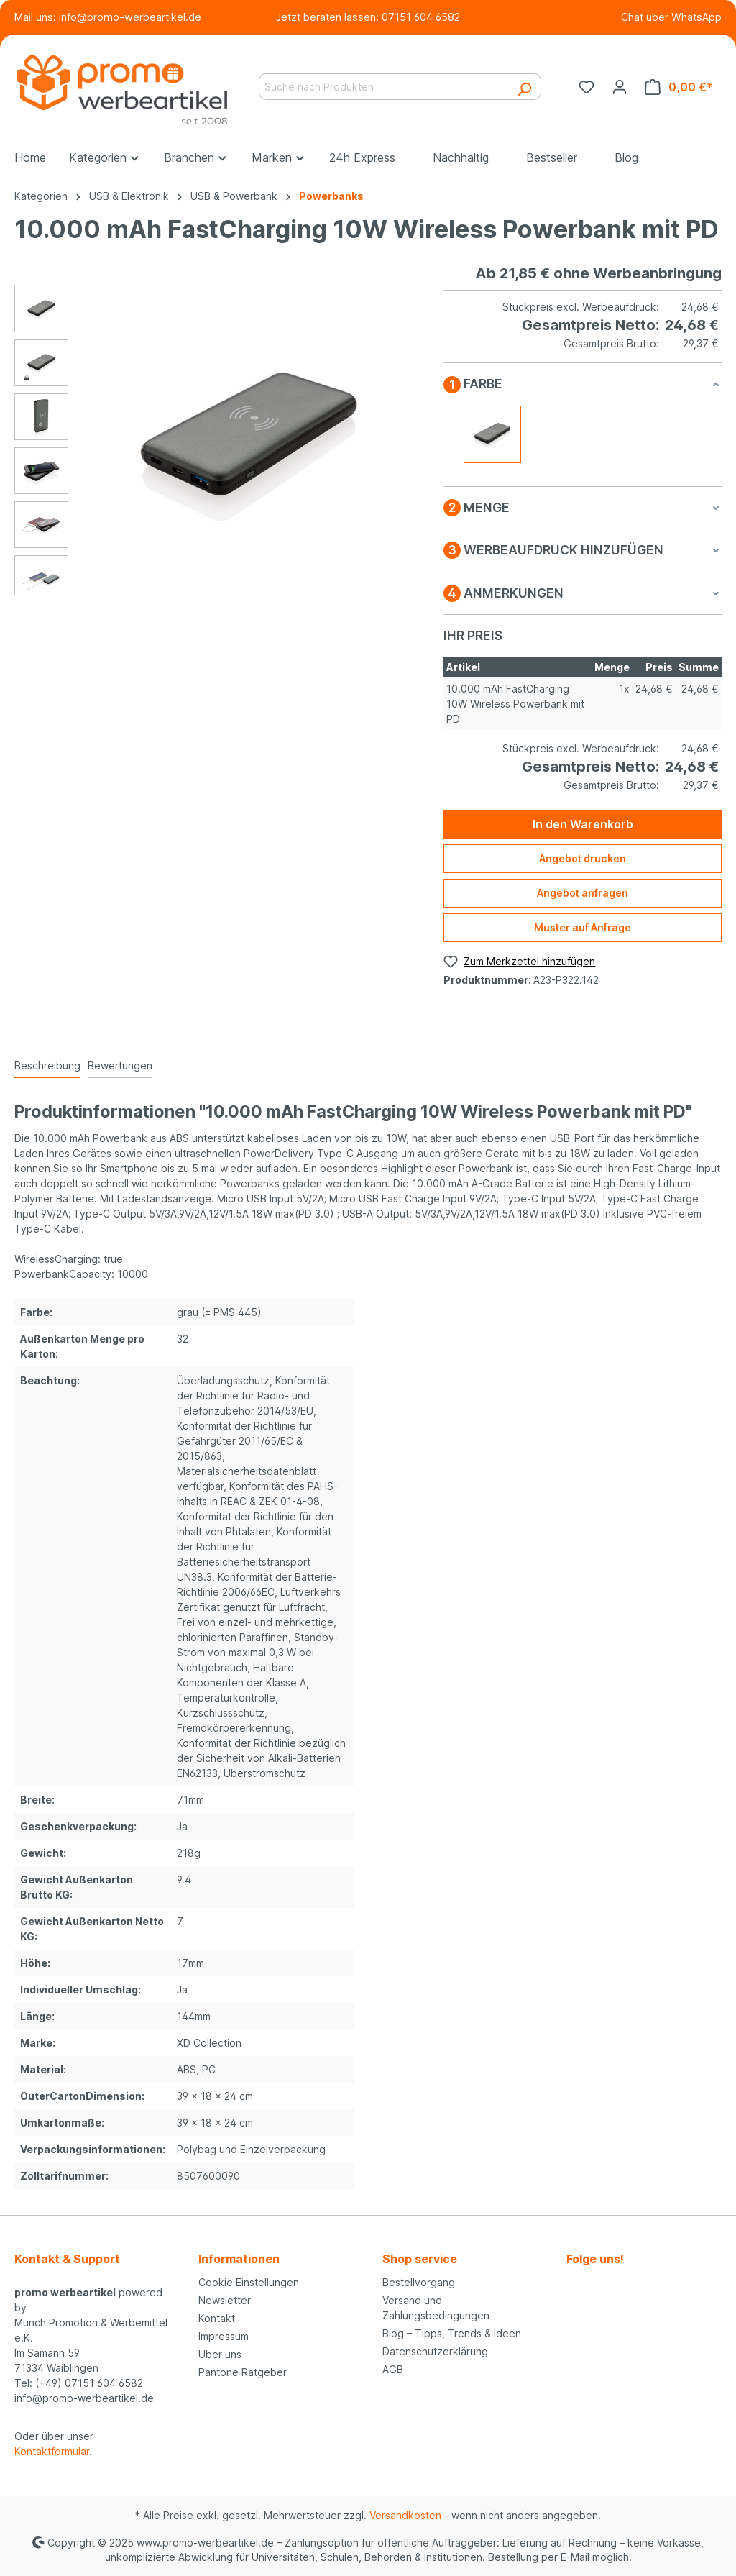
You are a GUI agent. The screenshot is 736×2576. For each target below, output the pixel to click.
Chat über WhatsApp (671, 17)
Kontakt (216, 2318)
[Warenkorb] (679, 87)
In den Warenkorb (583, 824)
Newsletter (224, 2300)
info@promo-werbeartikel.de (130, 17)
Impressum (223, 2336)
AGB (392, 2369)
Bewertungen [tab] (120, 1065)
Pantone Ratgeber (242, 2372)
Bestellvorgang (418, 2282)
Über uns (220, 2354)
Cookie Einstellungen (248, 2282)
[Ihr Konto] (619, 87)
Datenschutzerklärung (435, 2351)
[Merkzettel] (586, 87)
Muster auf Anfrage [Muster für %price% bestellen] (582, 927)
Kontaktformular (51, 2451)
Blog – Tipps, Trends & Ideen (451, 2333)
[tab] (47, 1066)
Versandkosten (405, 2515)
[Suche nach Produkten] (383, 86)
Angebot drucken (582, 858)
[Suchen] (524, 86)
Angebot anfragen (582, 893)
